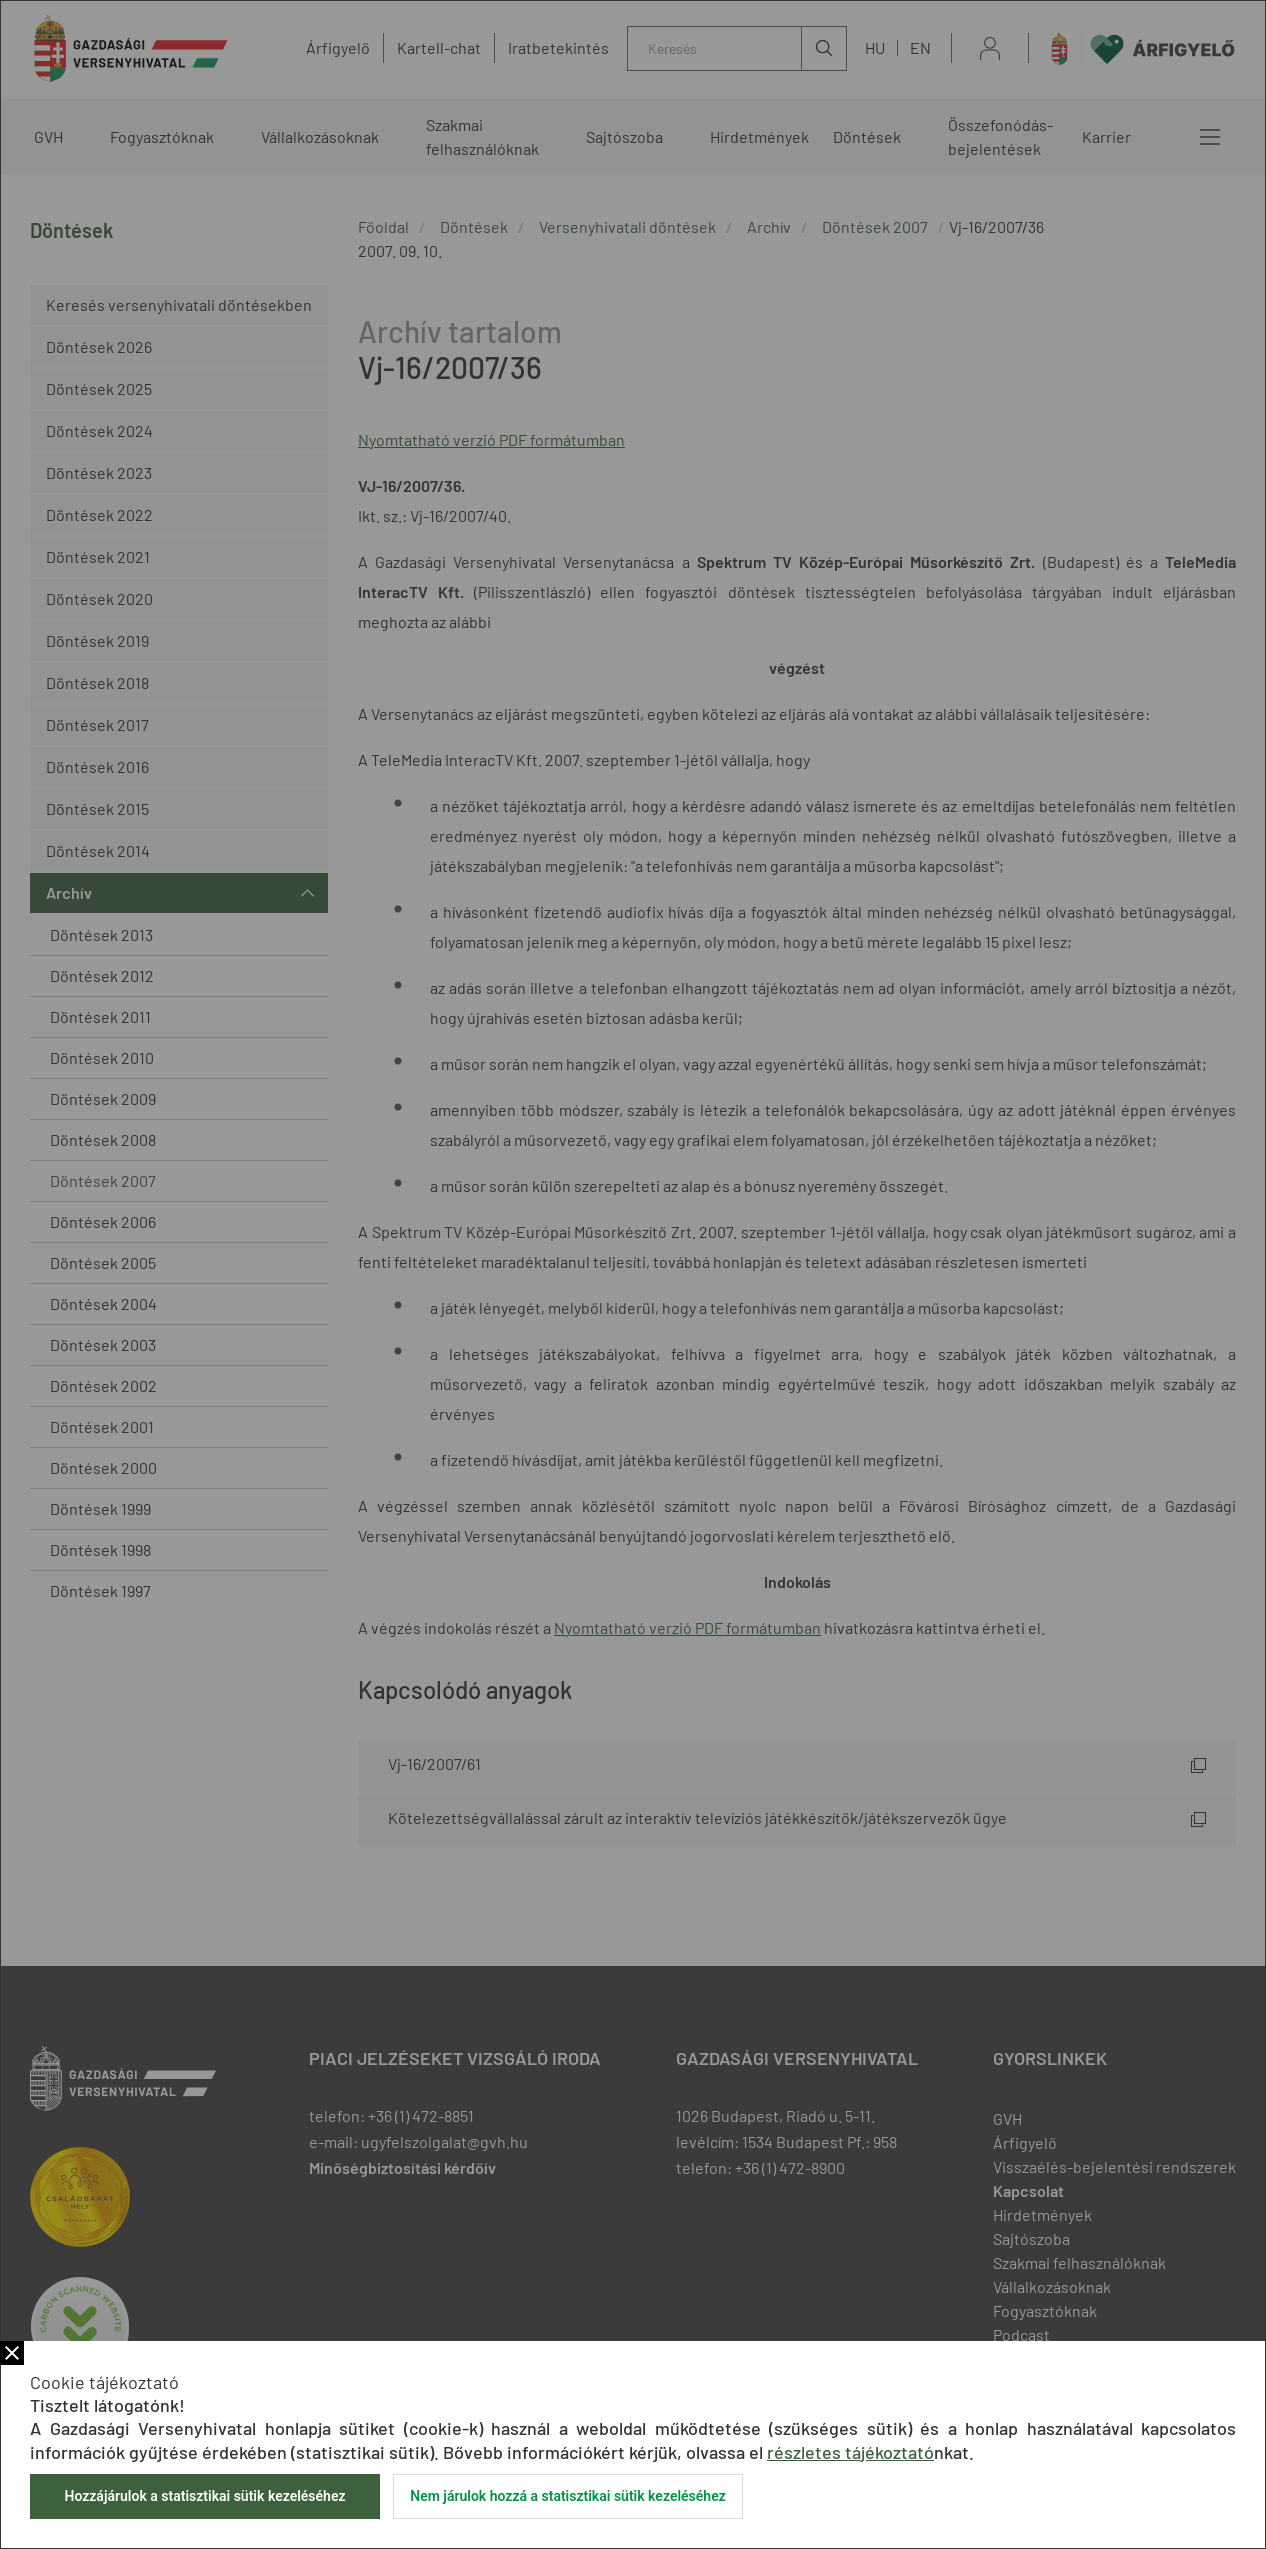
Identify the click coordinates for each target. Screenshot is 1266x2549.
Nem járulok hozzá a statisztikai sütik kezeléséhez (568, 2496)
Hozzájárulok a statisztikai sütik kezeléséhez (204, 2496)
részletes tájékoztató (850, 2452)
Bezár (12, 2353)
